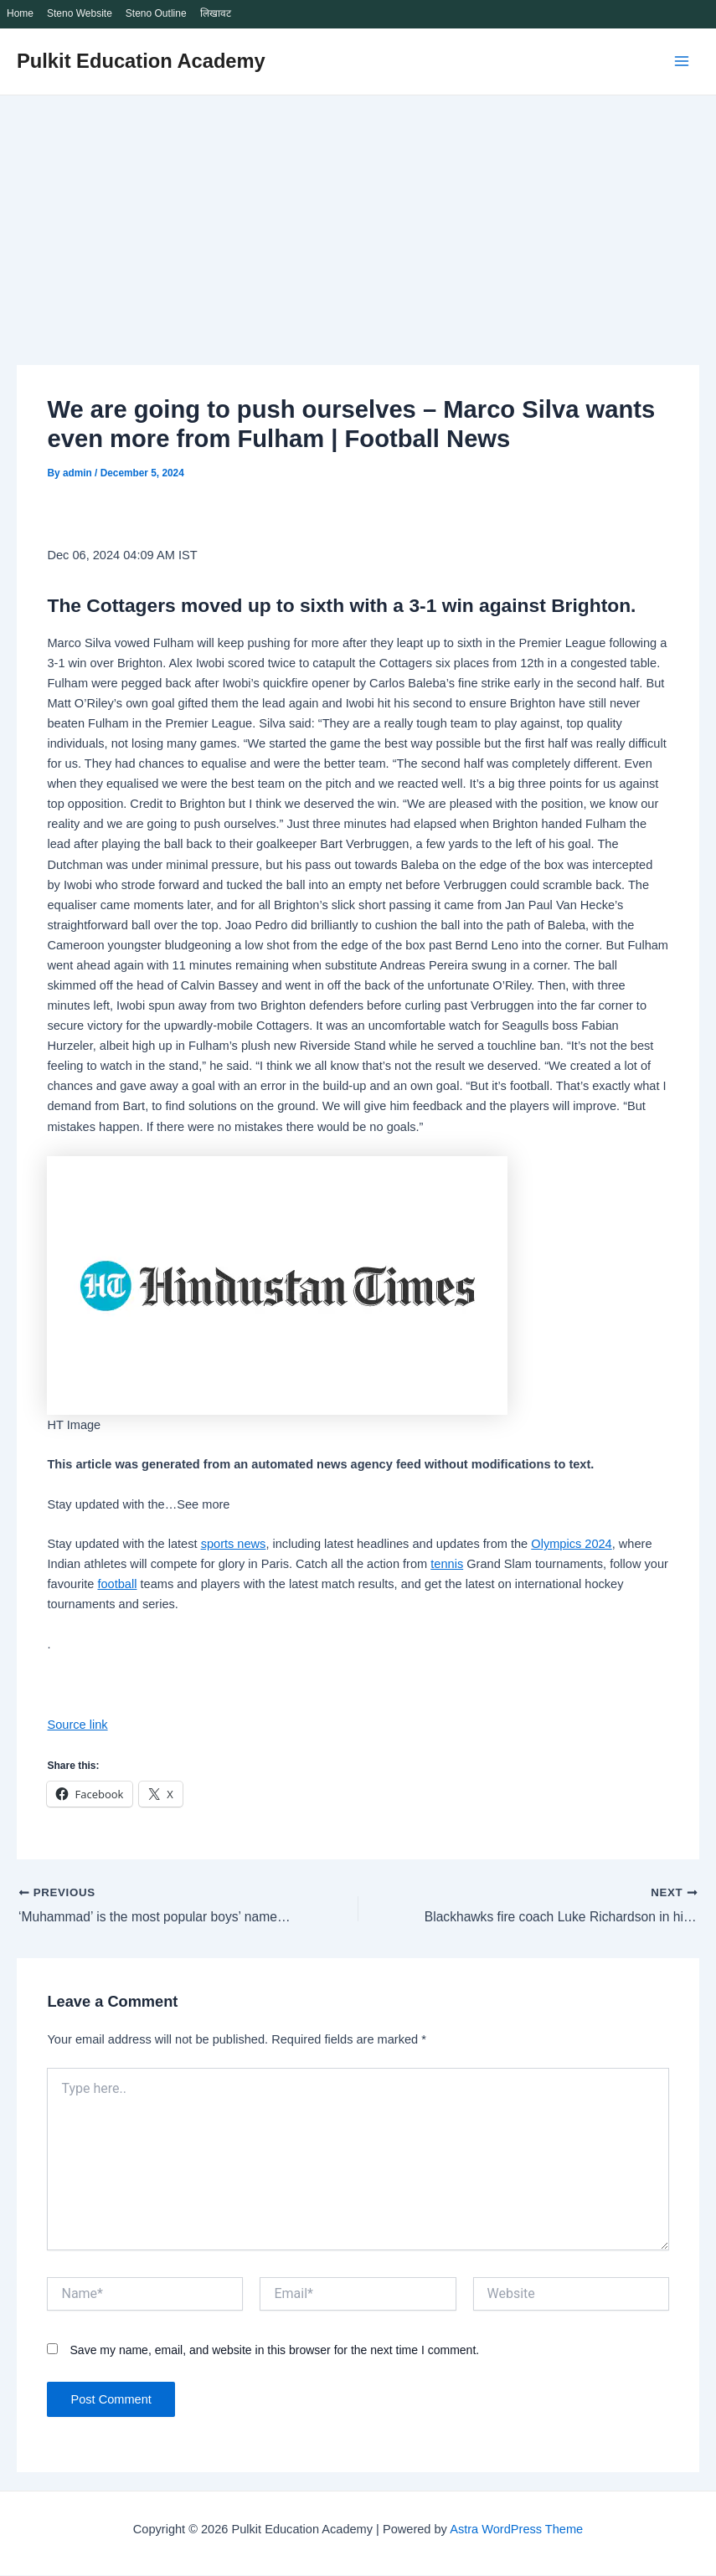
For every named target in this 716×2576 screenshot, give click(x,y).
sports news (233, 1543)
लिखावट (215, 13)
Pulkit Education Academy (141, 61)
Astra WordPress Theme (516, 2530)
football (117, 1584)
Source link (77, 1724)
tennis (446, 1564)
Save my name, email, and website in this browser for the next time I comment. (275, 2351)
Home (20, 13)
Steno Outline (156, 13)
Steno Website (79, 13)
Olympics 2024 (571, 1543)
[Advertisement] (358, 221)
